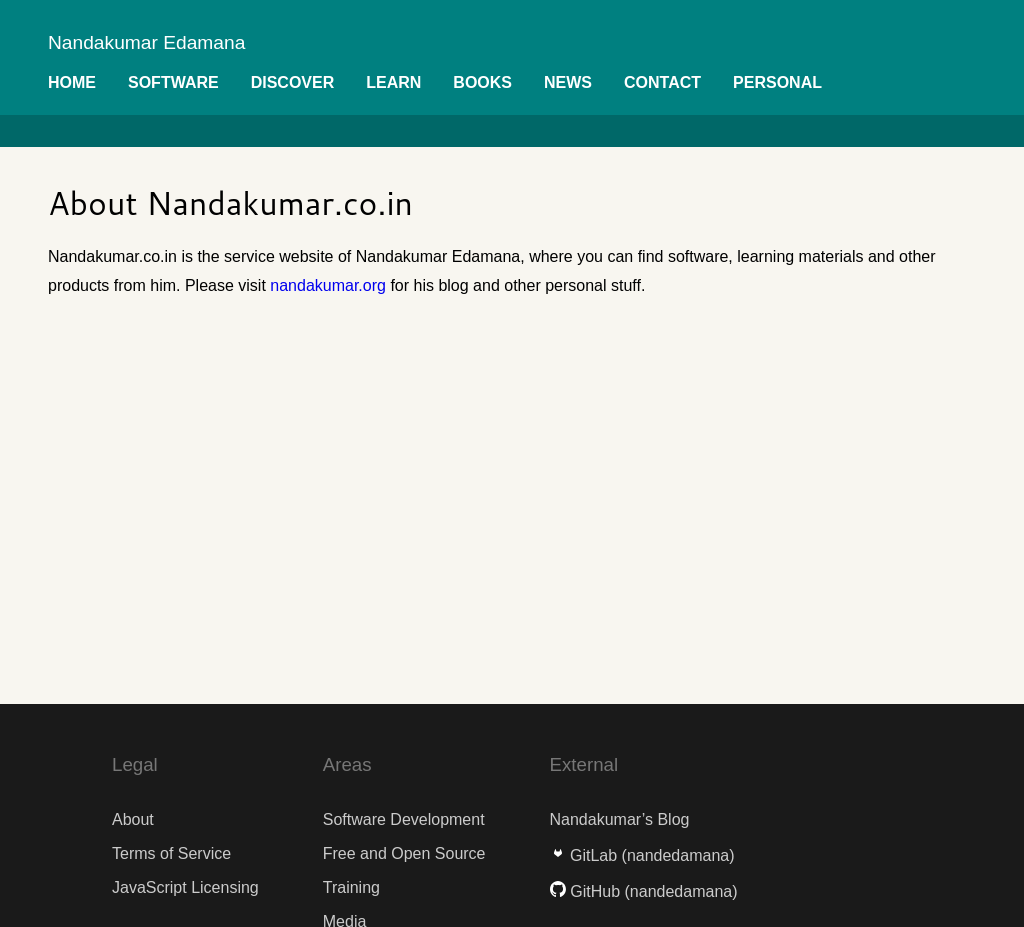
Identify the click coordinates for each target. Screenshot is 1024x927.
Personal (777, 82)
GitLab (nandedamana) (642, 855)
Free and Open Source (404, 853)
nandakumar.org (328, 285)
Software (173, 82)
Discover (293, 82)
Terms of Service (171, 853)
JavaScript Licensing (185, 887)
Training (351, 887)
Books (482, 82)
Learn (393, 82)
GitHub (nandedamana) (644, 891)
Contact (662, 82)
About (133, 819)
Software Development (404, 819)
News (568, 82)
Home (72, 82)
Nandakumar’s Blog (620, 819)
